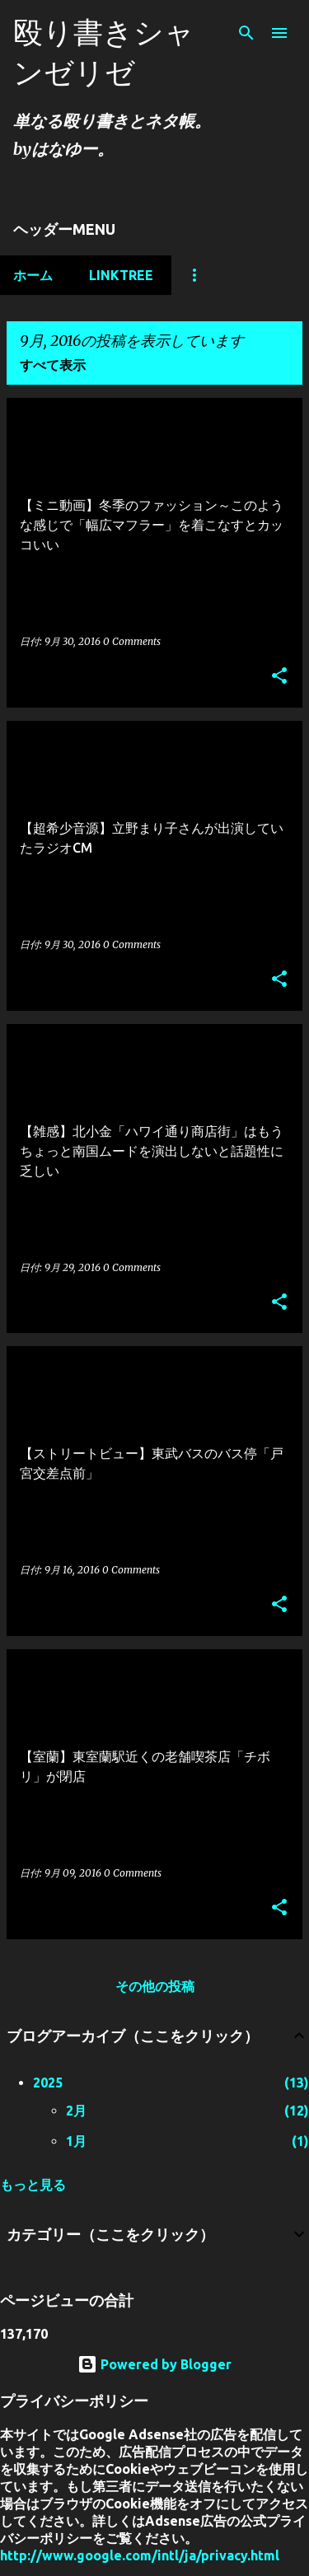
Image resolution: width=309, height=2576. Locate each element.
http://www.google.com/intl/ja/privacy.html (139, 2555)
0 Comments (132, 641)
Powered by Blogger (154, 2364)
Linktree (121, 275)
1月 (76, 2141)
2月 (76, 2110)
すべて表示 (53, 365)
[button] (279, 677)
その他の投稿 (154, 1986)
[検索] (246, 33)
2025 (48, 2082)
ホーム (33, 275)
